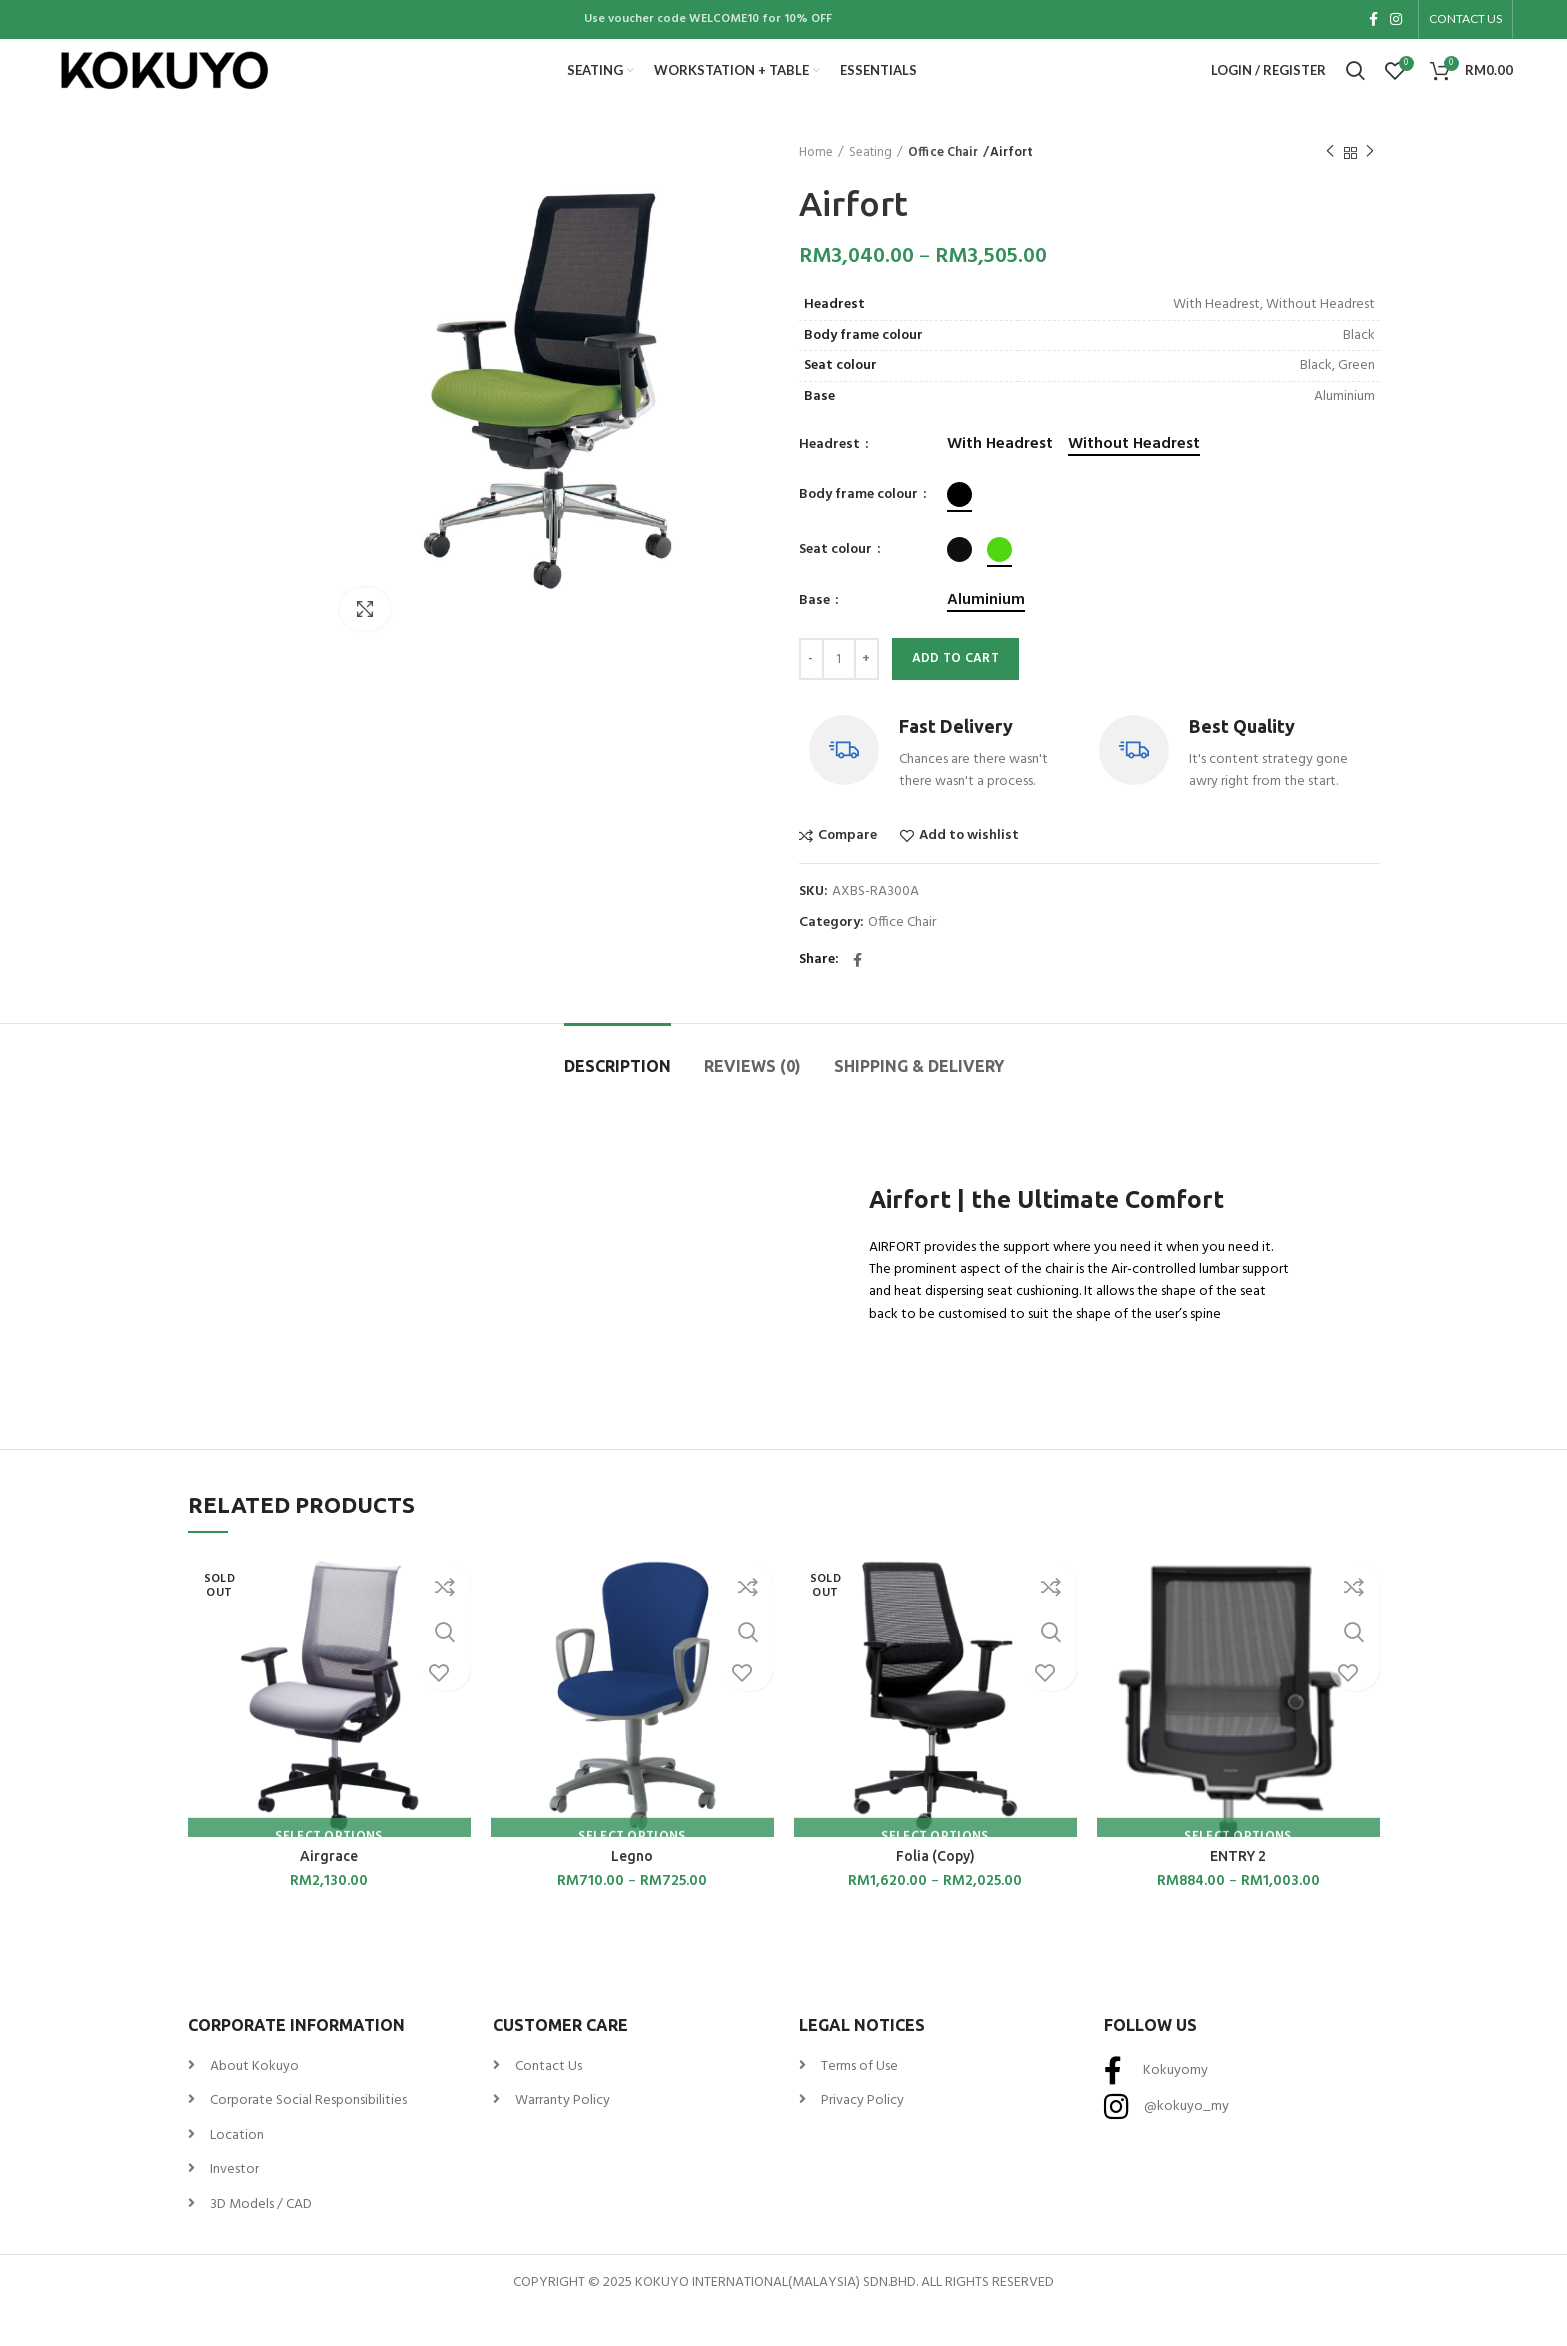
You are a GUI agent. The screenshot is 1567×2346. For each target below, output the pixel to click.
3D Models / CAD (261, 2238)
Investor (234, 2203)
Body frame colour (860, 529)
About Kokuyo (254, 2100)
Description (617, 1100)
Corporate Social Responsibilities (308, 2134)
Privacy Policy (862, 2134)
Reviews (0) (752, 1100)
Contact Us (548, 2100)
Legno (632, 1890)
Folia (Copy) (935, 1890)
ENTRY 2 (1238, 1890)
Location (237, 2169)
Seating (870, 187)
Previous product (1330, 187)
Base (816, 635)
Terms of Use (859, 2100)
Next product (1370, 187)
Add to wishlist (969, 870)
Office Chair (941, 187)
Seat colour (837, 584)
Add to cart (955, 693)
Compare (847, 870)
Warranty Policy (562, 2134)
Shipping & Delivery (919, 1100)
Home (816, 187)
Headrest (831, 479)
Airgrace (329, 1890)
